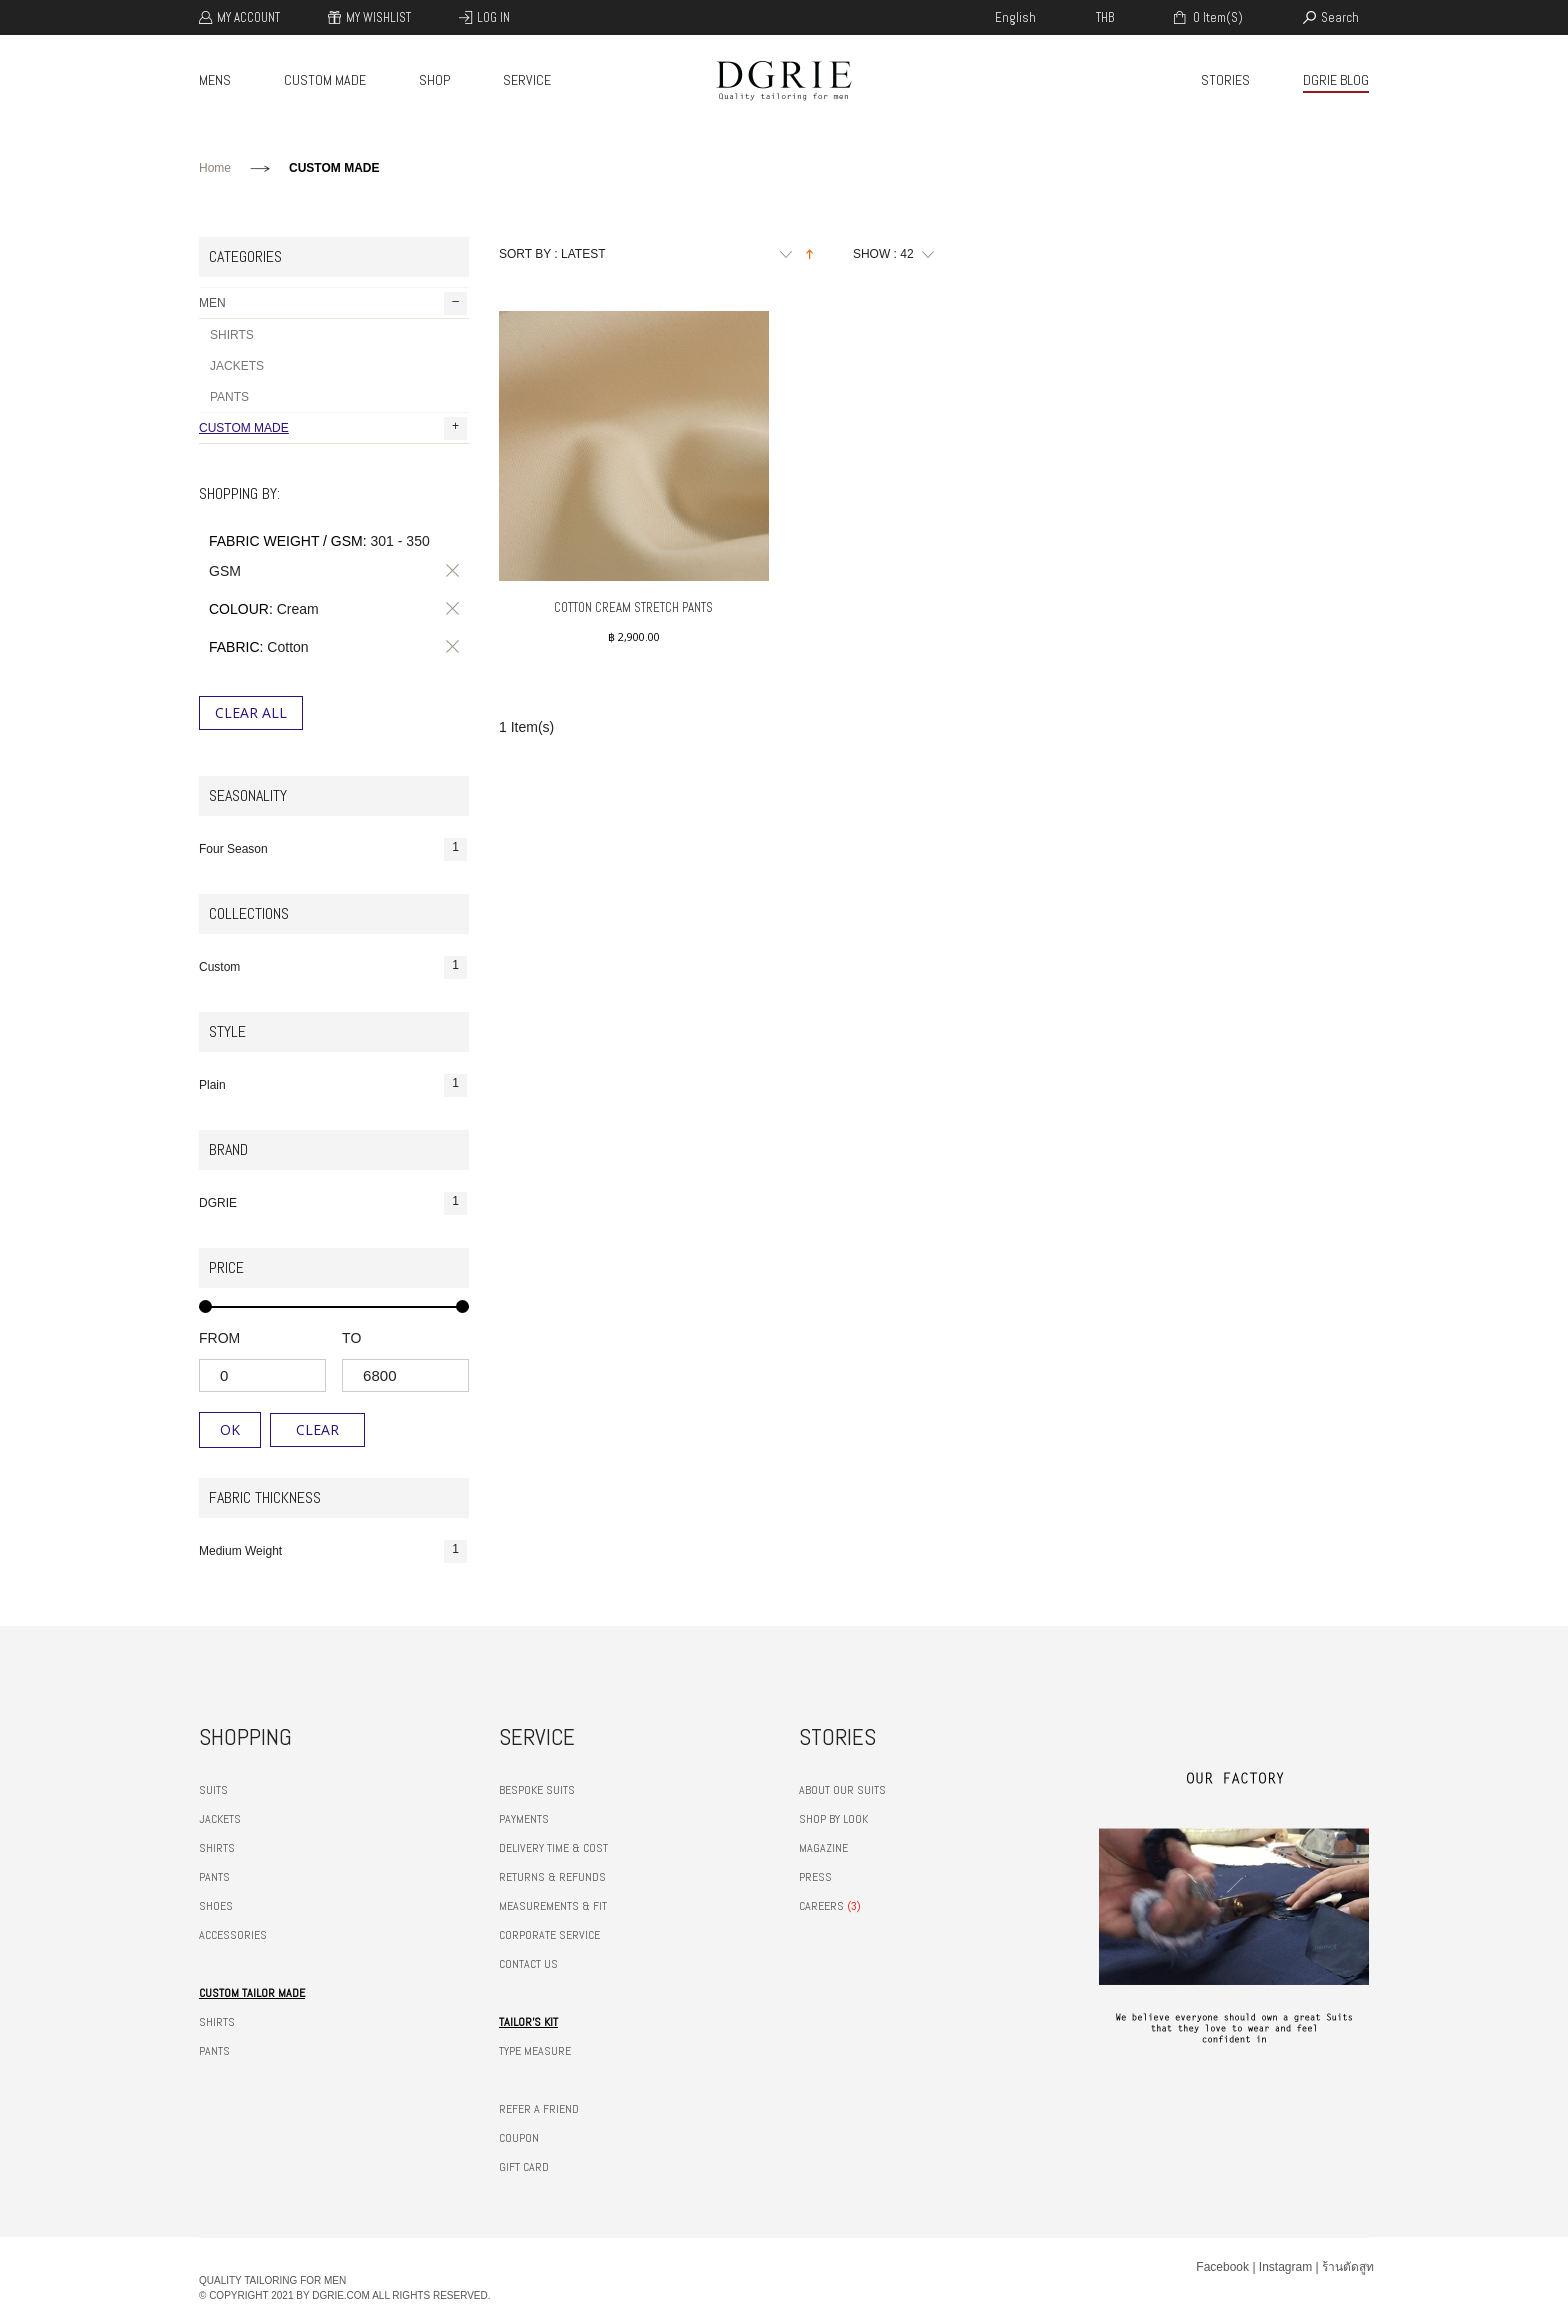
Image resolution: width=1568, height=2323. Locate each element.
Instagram (1285, 2267)
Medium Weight (333, 1551)
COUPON (519, 2138)
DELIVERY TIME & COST (553, 1848)
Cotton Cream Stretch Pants (633, 607)
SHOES (216, 1906)
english (1015, 17)
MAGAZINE (823, 1848)
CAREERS (821, 1906)
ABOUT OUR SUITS (842, 1790)
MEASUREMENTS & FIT (553, 1906)
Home (215, 168)
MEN (333, 303)
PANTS (229, 397)
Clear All (251, 712)
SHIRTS (232, 335)
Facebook (1222, 2267)
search (1340, 17)
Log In (493, 17)
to (351, 1338)
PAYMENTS (524, 1819)
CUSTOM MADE (325, 80)
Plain (333, 1085)
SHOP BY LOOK (833, 1819)
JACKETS (237, 366)
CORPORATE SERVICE (549, 1935)
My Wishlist (378, 17)
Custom (333, 967)
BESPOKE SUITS (537, 1790)
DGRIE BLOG (1336, 80)
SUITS (213, 1790)
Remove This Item (449, 571)
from (219, 1338)
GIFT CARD (524, 2167)
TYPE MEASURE (535, 2051)
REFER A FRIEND (539, 2109)
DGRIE (333, 1203)
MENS (215, 80)
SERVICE (527, 80)
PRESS (815, 1877)
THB (1105, 17)
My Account (248, 17)
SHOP (434, 80)
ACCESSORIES (233, 1935)
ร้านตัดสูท (1348, 2267)
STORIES (1225, 80)
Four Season (333, 849)
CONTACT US (528, 1964)
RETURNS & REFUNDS (552, 1877)
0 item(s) (1216, 17)
